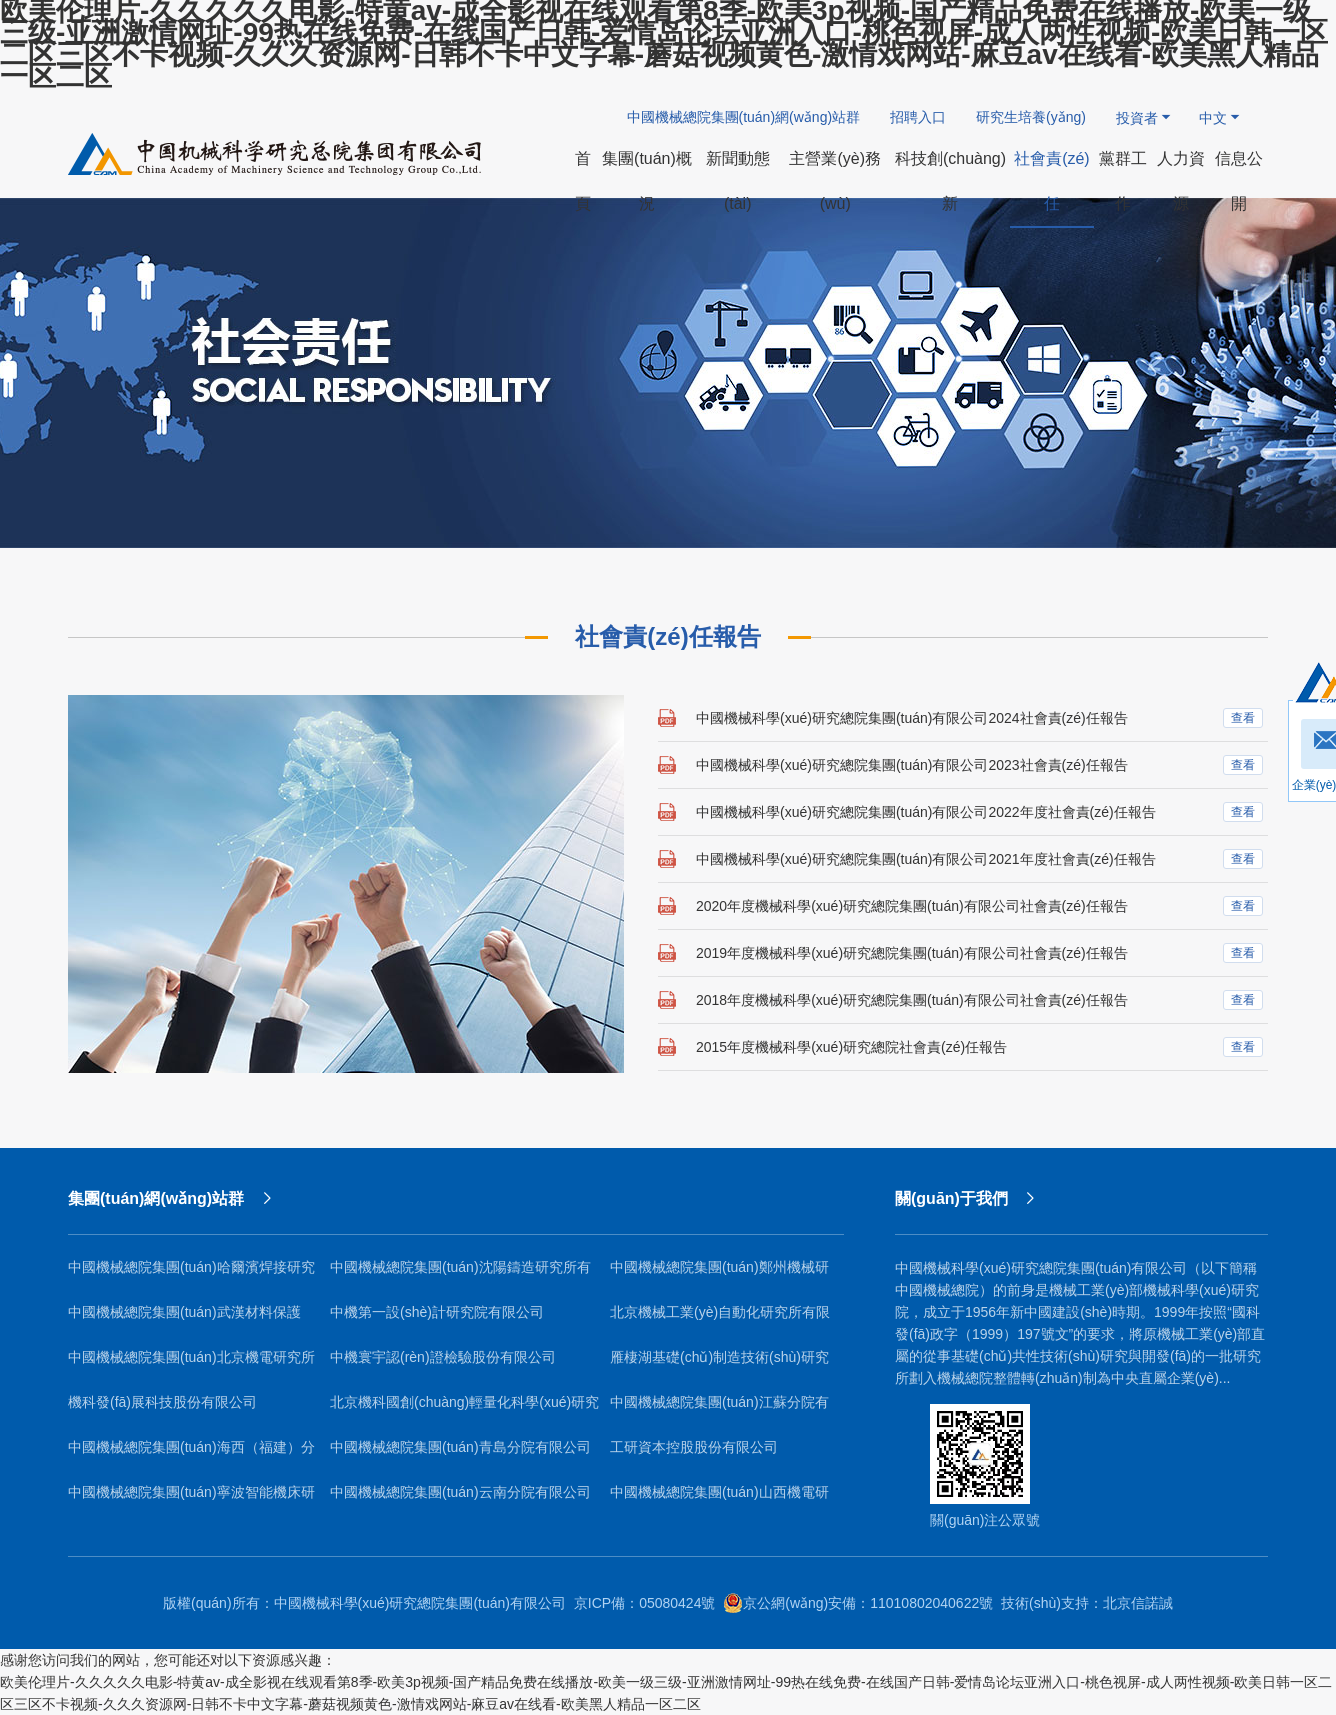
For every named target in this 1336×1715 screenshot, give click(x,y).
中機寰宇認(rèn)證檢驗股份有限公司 (443, 1357)
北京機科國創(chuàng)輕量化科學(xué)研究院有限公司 (464, 1409)
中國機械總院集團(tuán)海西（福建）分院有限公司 (191, 1454)
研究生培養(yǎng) (1031, 117)
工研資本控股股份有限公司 (694, 1447)
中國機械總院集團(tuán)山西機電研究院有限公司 (719, 1499)
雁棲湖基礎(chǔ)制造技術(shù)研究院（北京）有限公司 (719, 1364)
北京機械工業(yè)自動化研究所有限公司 (720, 1319)
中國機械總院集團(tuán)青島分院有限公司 (460, 1447)
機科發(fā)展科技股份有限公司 (162, 1402)
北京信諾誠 (1138, 1603)
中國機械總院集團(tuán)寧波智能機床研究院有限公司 (191, 1499)
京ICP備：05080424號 (645, 1603)
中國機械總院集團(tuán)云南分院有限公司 (460, 1492)
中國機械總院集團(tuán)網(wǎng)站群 (744, 117)
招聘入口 (918, 117)
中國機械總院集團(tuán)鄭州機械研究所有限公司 (719, 1274)
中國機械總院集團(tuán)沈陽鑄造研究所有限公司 (460, 1274)
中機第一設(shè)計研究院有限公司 (437, 1312)
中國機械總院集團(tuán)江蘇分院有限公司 (719, 1409)
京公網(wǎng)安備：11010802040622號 (858, 1603)
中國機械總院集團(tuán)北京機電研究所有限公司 (191, 1364)
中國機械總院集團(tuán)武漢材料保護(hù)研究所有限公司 (184, 1319)
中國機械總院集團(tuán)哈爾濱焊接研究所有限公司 (191, 1274)
